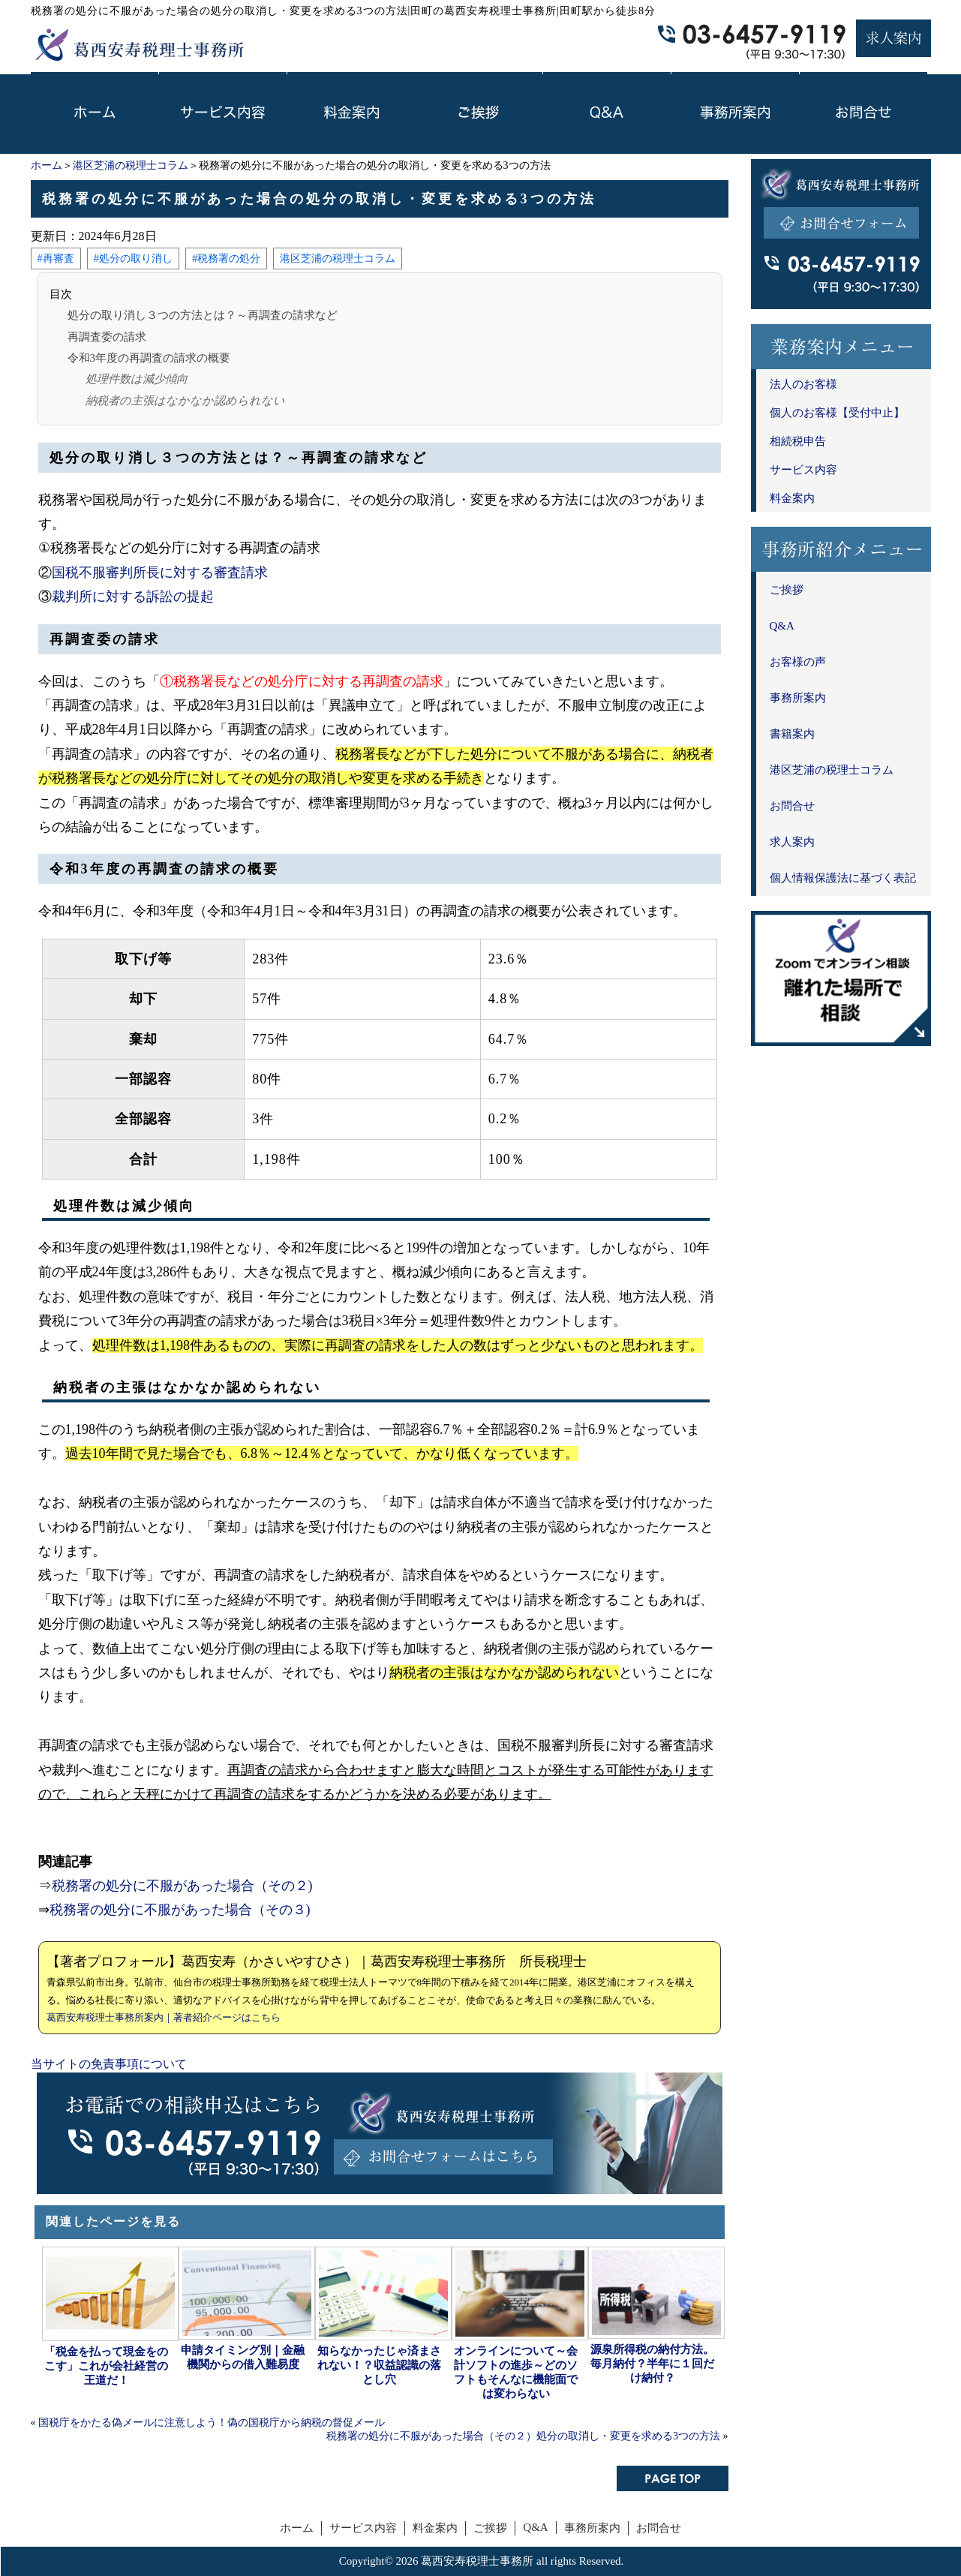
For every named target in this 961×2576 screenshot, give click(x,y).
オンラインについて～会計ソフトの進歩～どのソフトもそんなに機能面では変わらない (516, 2372)
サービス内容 (803, 470)
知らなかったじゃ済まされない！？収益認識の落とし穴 (379, 2365)
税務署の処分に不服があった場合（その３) (180, 1909)
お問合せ (792, 806)
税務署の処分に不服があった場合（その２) (182, 1885)
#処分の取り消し (133, 258)
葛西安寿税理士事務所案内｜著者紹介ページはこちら (164, 2017)
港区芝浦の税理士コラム (130, 165)
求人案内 (792, 842)
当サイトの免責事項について (109, 2063)
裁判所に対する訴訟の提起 (133, 596)
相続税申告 (798, 441)
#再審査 (56, 258)
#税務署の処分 (226, 258)
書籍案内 (792, 734)
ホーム (46, 165)
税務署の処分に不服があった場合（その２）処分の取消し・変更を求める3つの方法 (523, 2436)
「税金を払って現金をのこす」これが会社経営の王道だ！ (106, 2366)
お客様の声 (798, 662)
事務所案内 (798, 698)
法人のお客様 (803, 384)
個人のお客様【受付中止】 (837, 413)
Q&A (782, 626)
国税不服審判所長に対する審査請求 (160, 572)
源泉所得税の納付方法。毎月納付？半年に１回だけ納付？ (652, 2363)
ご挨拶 (786, 590)
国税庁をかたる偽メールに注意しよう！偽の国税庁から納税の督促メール (211, 2422)
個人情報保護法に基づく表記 (843, 878)
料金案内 (792, 498)
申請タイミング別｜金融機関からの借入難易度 (243, 2357)
